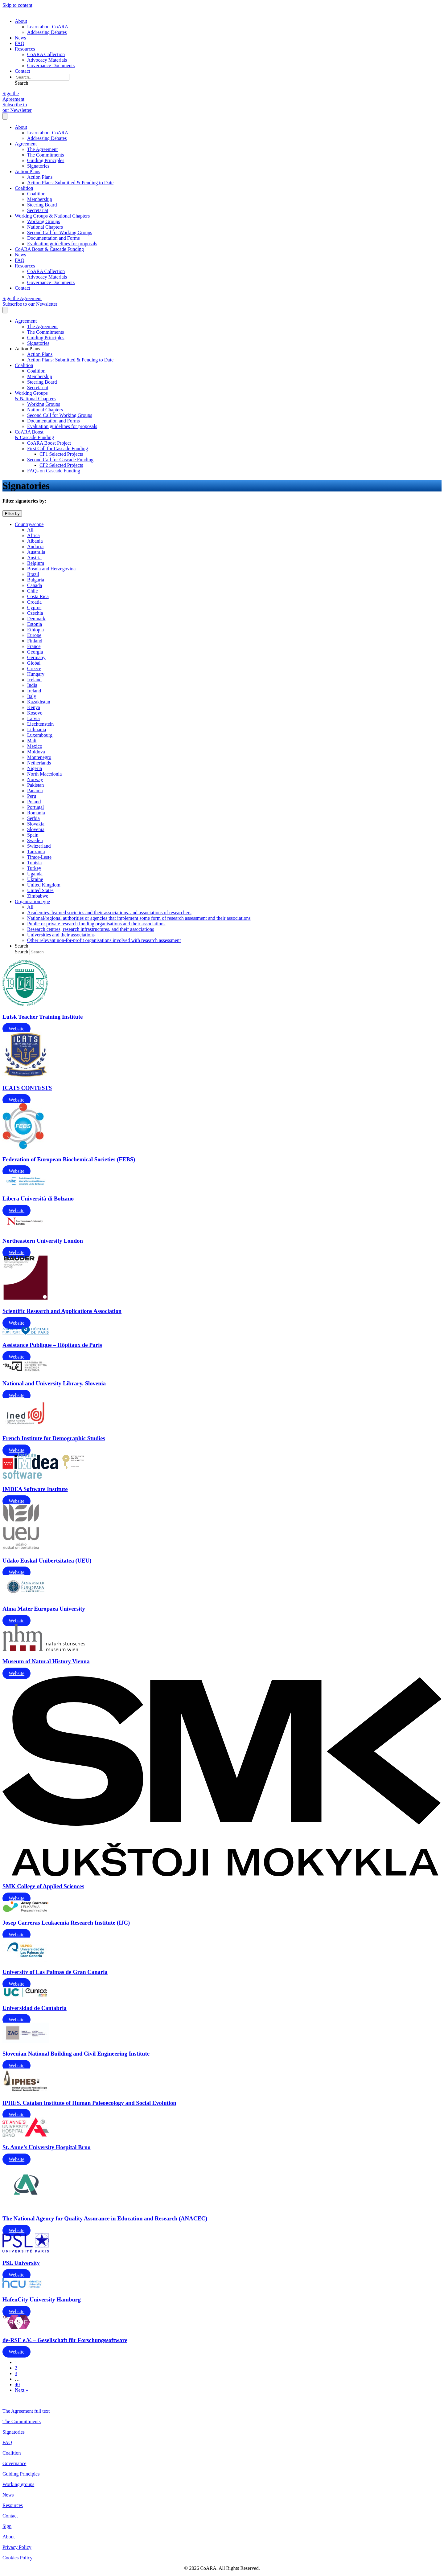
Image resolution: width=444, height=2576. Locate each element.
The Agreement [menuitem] (42, 149)
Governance (14, 2463)
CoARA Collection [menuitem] (46, 54)
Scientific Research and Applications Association (61, 1311)
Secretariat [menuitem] (37, 210)
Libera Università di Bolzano (38, 1198)
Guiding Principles (20, 2473)
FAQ (7, 2442)
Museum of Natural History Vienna (46, 1661)
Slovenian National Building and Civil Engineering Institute (76, 2053)
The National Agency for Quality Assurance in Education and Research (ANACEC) (104, 2218)
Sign (6, 2526)
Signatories (13, 2432)
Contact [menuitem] (22, 71)
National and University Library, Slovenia (54, 1383)
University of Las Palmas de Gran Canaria (55, 1972)
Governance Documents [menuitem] (51, 65)
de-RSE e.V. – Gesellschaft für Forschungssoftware (64, 2340)
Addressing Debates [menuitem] (47, 32)
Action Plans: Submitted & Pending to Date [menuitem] (70, 182)
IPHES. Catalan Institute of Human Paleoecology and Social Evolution (89, 2103)
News (8, 2494)
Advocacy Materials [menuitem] (47, 60)
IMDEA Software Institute (35, 1489)
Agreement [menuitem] (26, 143)
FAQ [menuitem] (19, 43)
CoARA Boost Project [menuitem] (49, 443)
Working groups (18, 2484)
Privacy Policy (16, 2547)
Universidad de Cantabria (34, 2008)
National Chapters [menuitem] (45, 227)
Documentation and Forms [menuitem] (53, 238)
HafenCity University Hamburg (41, 2299)
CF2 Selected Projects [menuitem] (61, 465)
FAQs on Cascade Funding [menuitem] (53, 470)
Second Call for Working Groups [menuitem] (59, 232)
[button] (21, 83)
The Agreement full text (26, 2411)
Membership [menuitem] (39, 199)
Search (22, 951)
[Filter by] (12, 513)
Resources (12, 2505)
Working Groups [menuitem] (43, 221)
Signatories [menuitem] (38, 166)
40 (17, 2384)
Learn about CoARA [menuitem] (47, 26)
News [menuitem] (20, 37)
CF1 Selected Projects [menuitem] (61, 454)
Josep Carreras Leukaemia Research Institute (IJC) (66, 1922)
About (8, 2536)
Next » (21, 2390)
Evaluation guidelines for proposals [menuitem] (62, 243)
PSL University (21, 2263)
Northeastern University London (42, 1240)
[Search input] (42, 77)
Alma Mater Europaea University (43, 1608)
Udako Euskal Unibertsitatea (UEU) (46, 1560)
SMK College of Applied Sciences (43, 1886)
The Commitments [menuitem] (45, 154)
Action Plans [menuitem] (27, 171)
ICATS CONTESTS (27, 1088)
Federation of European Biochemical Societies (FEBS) (68, 1159)
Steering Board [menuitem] (42, 204)
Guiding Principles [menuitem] (45, 160)
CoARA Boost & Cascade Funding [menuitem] (49, 249)
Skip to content (17, 5)
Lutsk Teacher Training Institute (42, 1016)
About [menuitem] (21, 21)
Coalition (11, 2453)
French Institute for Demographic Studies (53, 1438)
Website (16, 1028)
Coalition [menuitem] (24, 188)
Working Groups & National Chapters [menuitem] (52, 215)
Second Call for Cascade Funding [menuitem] (60, 459)
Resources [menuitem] (25, 48)
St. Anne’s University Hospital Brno (46, 2147)
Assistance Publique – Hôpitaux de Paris (52, 1345)
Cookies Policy (17, 2557)
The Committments (21, 2421)
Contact (10, 2515)
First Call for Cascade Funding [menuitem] (57, 448)
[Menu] (4, 116)
